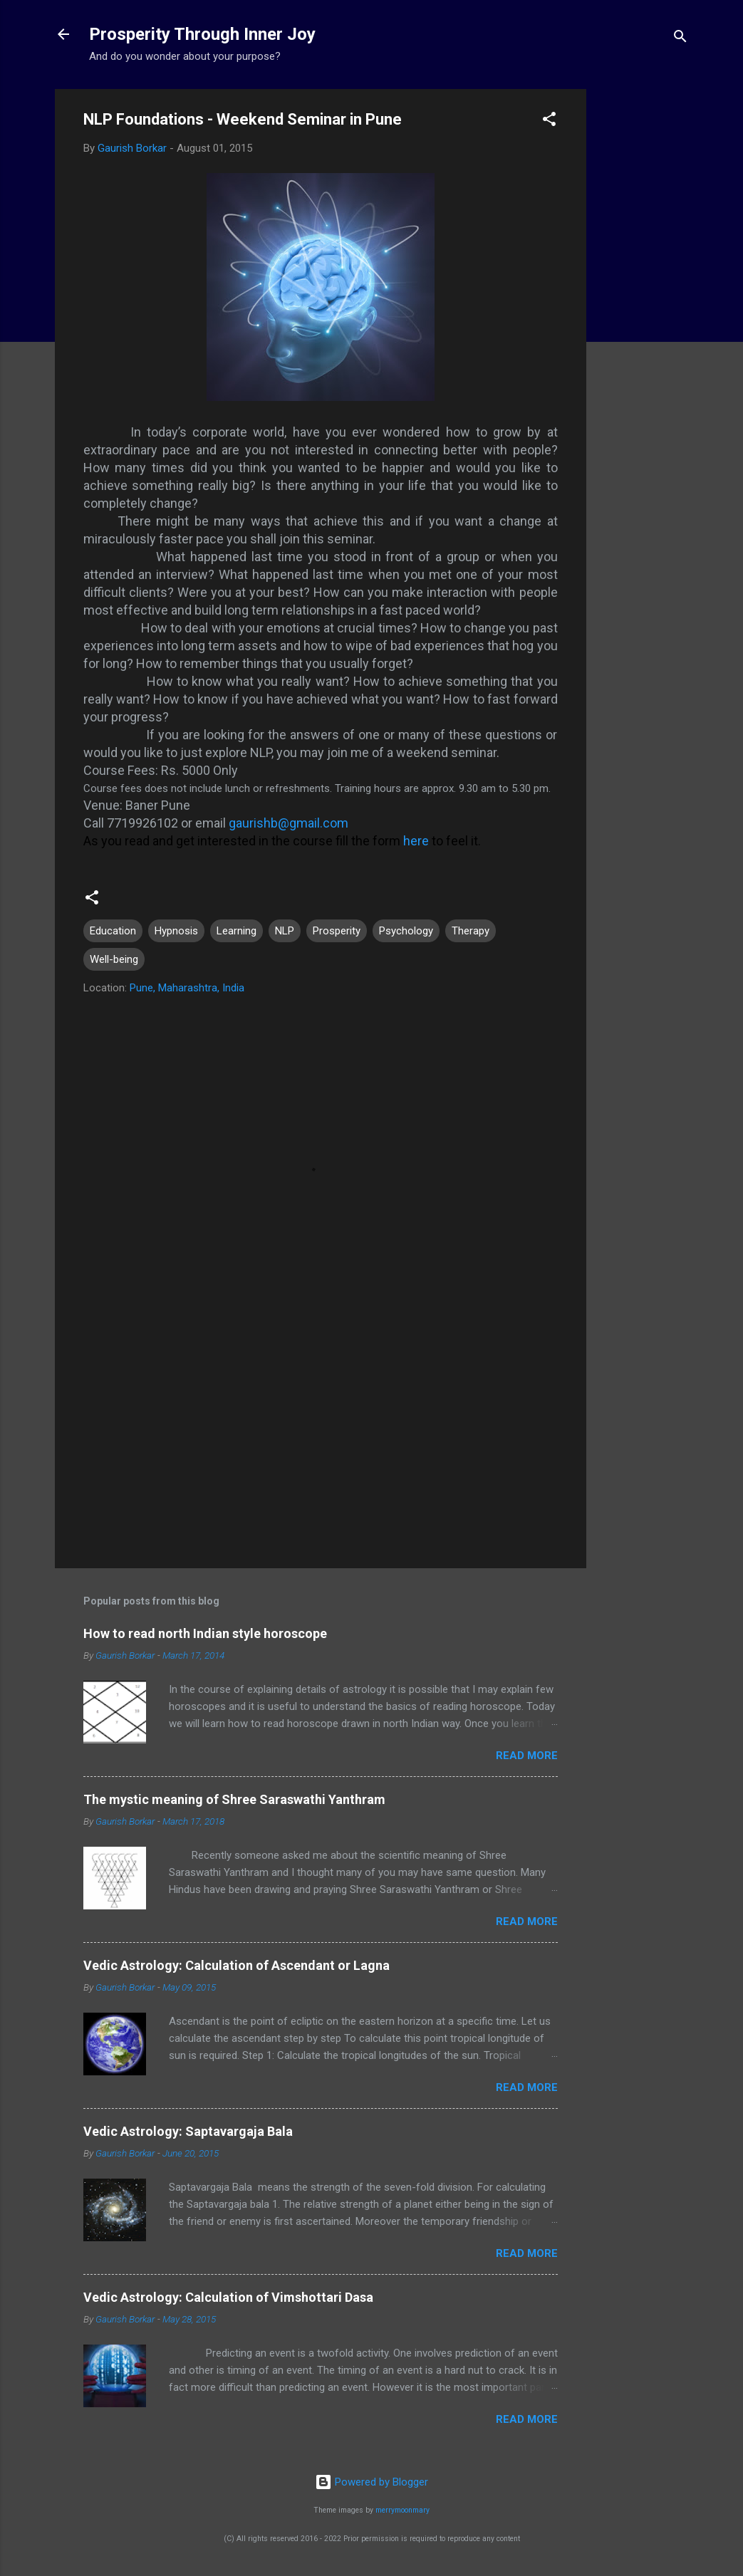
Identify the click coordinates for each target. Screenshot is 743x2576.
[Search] (680, 39)
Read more (527, 1755)
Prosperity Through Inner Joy (202, 34)
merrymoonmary (402, 2510)
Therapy (470, 930)
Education (113, 930)
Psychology (406, 930)
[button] (549, 121)
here (417, 840)
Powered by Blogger (371, 2482)
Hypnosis (176, 930)
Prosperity (336, 930)
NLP (284, 930)
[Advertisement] (643, 302)
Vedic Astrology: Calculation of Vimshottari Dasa (228, 2297)
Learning (236, 930)
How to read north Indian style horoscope (205, 1633)
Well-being (114, 959)
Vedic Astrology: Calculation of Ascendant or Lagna (236, 1965)
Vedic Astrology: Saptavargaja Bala (188, 2131)
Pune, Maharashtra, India (187, 987)
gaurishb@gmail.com (288, 822)
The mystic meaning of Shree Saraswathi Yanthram (234, 1799)
